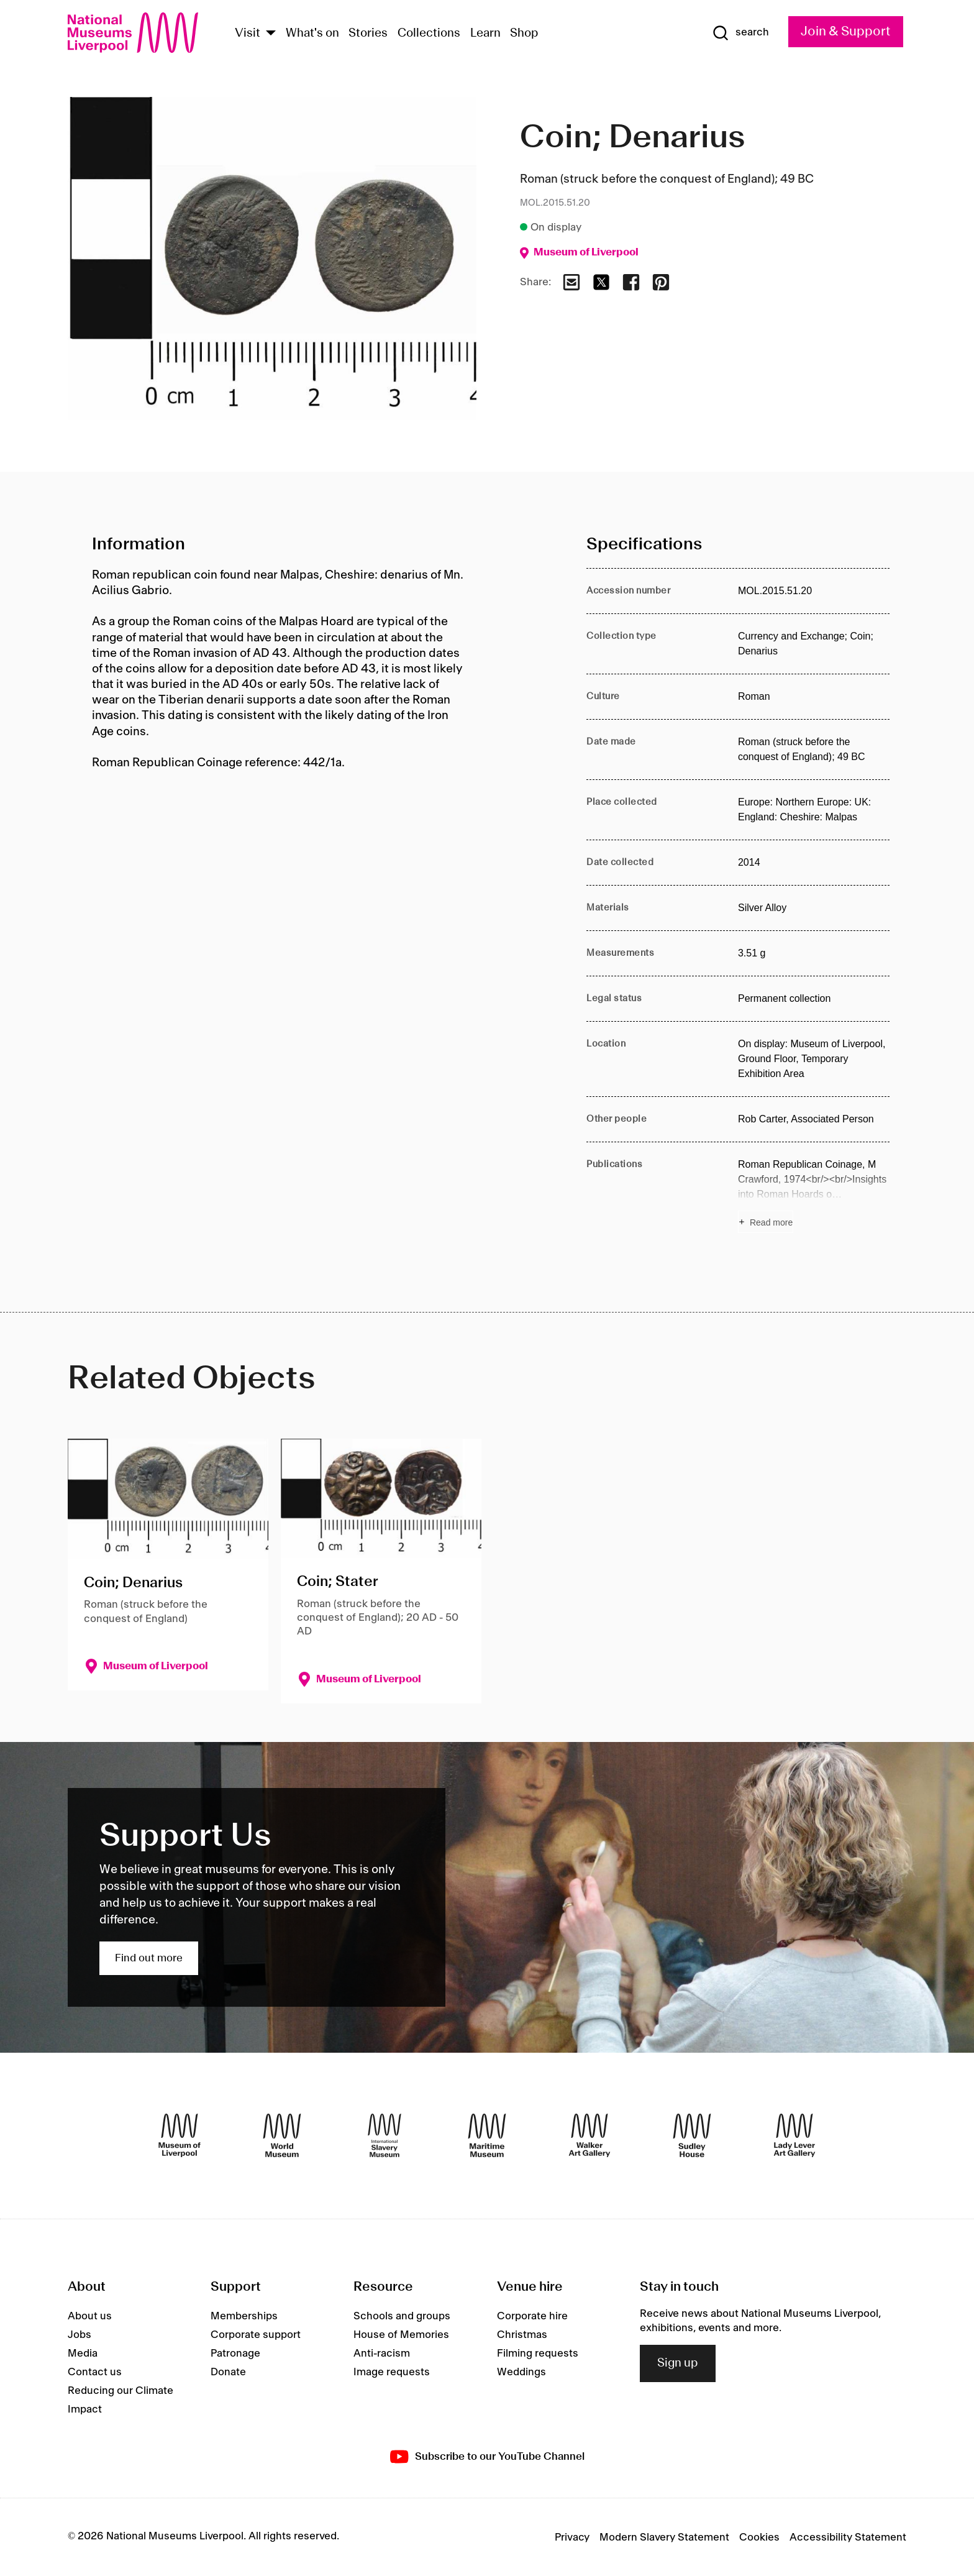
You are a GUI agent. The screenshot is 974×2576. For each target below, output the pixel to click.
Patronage (235, 2353)
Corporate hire (532, 2316)
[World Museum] (282, 2135)
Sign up (677, 2363)
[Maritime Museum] (487, 2135)
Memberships (244, 2316)
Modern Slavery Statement (664, 2537)
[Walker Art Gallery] (589, 2135)
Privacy (572, 2537)
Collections (429, 33)
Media (83, 2353)
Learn (485, 33)
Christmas (522, 2334)
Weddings (521, 2372)
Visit (247, 33)
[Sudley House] (692, 2135)
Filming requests (537, 2353)
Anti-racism (381, 2353)
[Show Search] (740, 33)
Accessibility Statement (848, 2537)
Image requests (391, 2372)
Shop (524, 33)
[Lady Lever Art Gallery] (794, 2135)
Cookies (759, 2537)
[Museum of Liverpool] (179, 2135)
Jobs (79, 2334)
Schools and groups (401, 2316)
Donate (228, 2372)
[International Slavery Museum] (384, 2135)
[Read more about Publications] (814, 1195)
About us (90, 2316)
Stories (368, 33)
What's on (312, 33)
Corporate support (256, 2334)
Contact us (95, 2372)
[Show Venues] (271, 33)
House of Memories (401, 2334)
